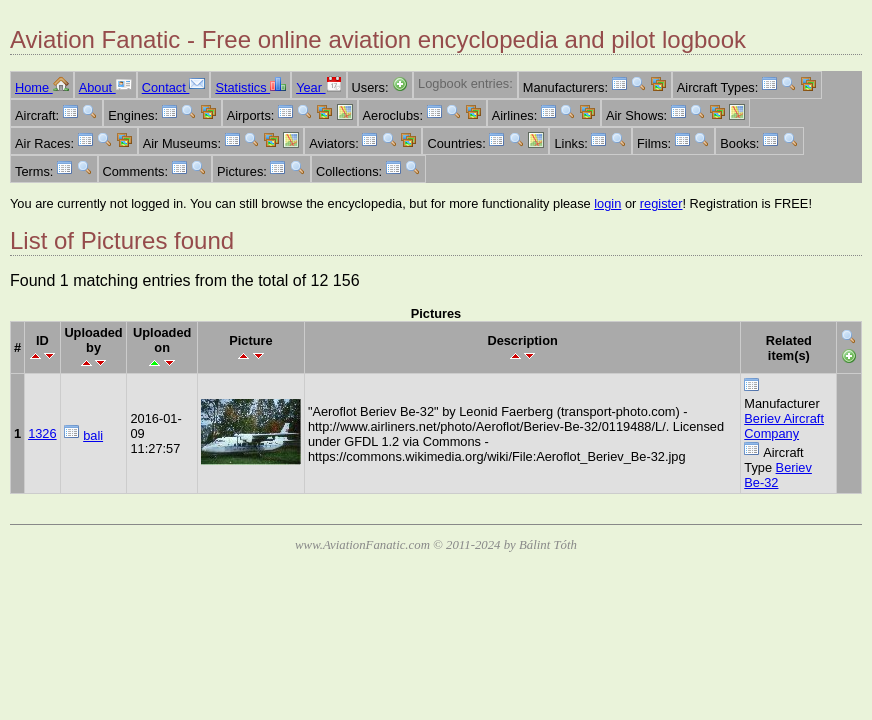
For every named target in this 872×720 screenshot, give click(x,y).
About (105, 87)
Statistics (250, 87)
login (607, 203)
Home (42, 87)
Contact (174, 87)
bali (93, 435)
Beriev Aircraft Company (784, 426)
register (661, 203)
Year (318, 87)
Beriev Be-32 (778, 475)
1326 (42, 433)
